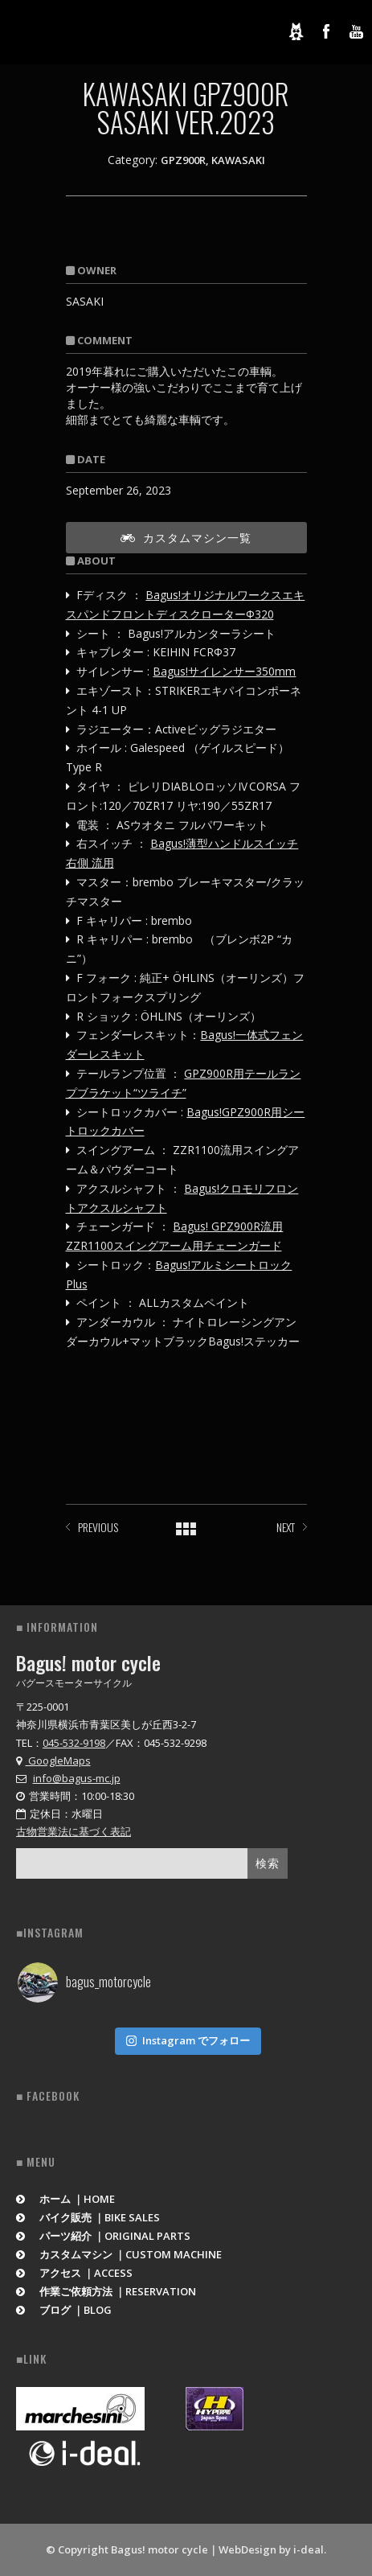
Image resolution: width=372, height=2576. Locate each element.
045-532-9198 (74, 1743)
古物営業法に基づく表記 (73, 1831)
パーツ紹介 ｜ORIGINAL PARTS (103, 2236)
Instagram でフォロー (188, 2040)
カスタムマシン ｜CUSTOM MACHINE (119, 2254)
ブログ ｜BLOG (64, 2310)
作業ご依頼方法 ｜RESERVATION (106, 2291)
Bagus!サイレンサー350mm (224, 671)
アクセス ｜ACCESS (74, 2273)
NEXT (285, 1526)
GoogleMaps (53, 1760)
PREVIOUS (98, 1526)
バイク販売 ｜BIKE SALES (88, 2217)
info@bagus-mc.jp (77, 1778)
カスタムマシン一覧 (186, 536)
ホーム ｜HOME (65, 2199)
